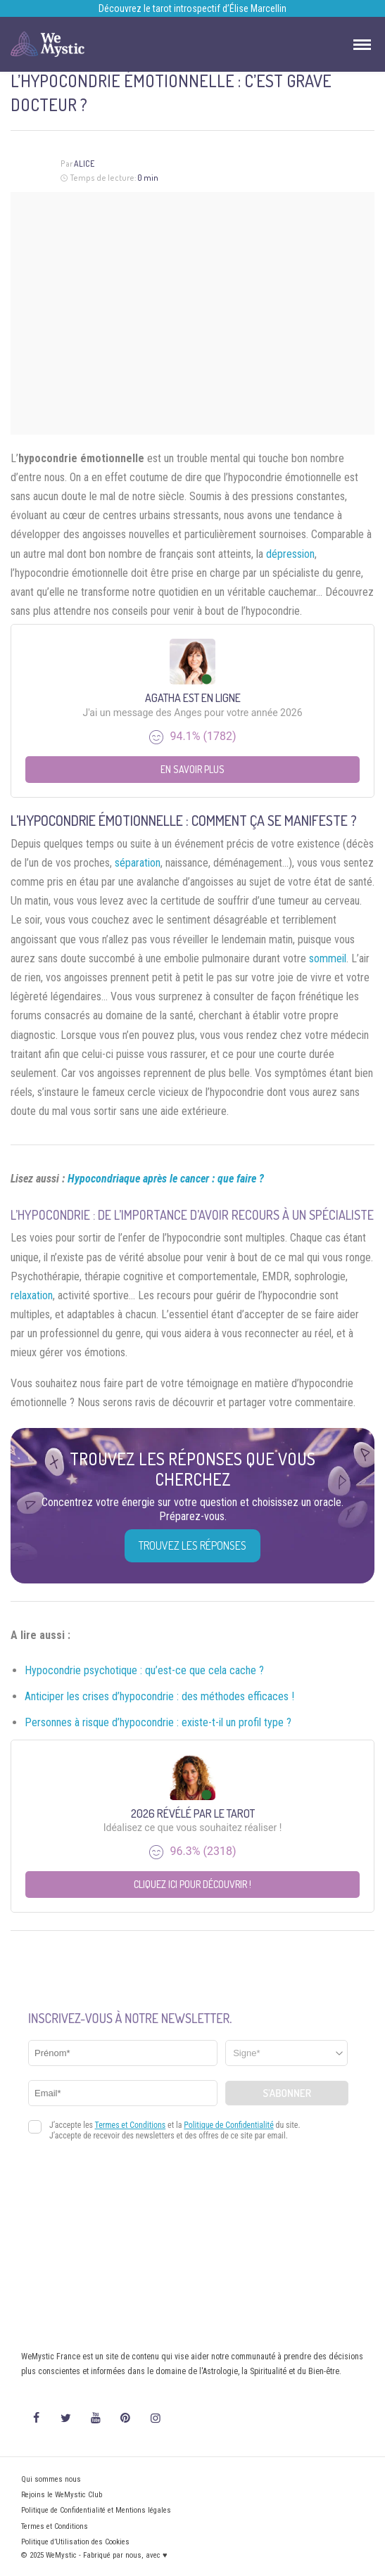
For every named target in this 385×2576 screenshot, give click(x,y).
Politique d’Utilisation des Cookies (75, 2541)
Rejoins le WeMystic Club (61, 2494)
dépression (290, 554)
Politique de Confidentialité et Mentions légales (96, 2510)
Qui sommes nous (51, 2479)
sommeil (327, 958)
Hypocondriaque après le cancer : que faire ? (166, 1178)
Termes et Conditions (54, 2526)
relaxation (32, 1295)
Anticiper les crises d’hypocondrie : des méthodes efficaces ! (159, 1696)
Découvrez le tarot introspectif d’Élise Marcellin (192, 8)
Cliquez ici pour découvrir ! (192, 1884)
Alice (84, 163)
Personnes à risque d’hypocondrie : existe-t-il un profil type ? (158, 1722)
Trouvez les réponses (192, 1545)
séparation (137, 862)
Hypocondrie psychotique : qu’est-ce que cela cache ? (144, 1670)
